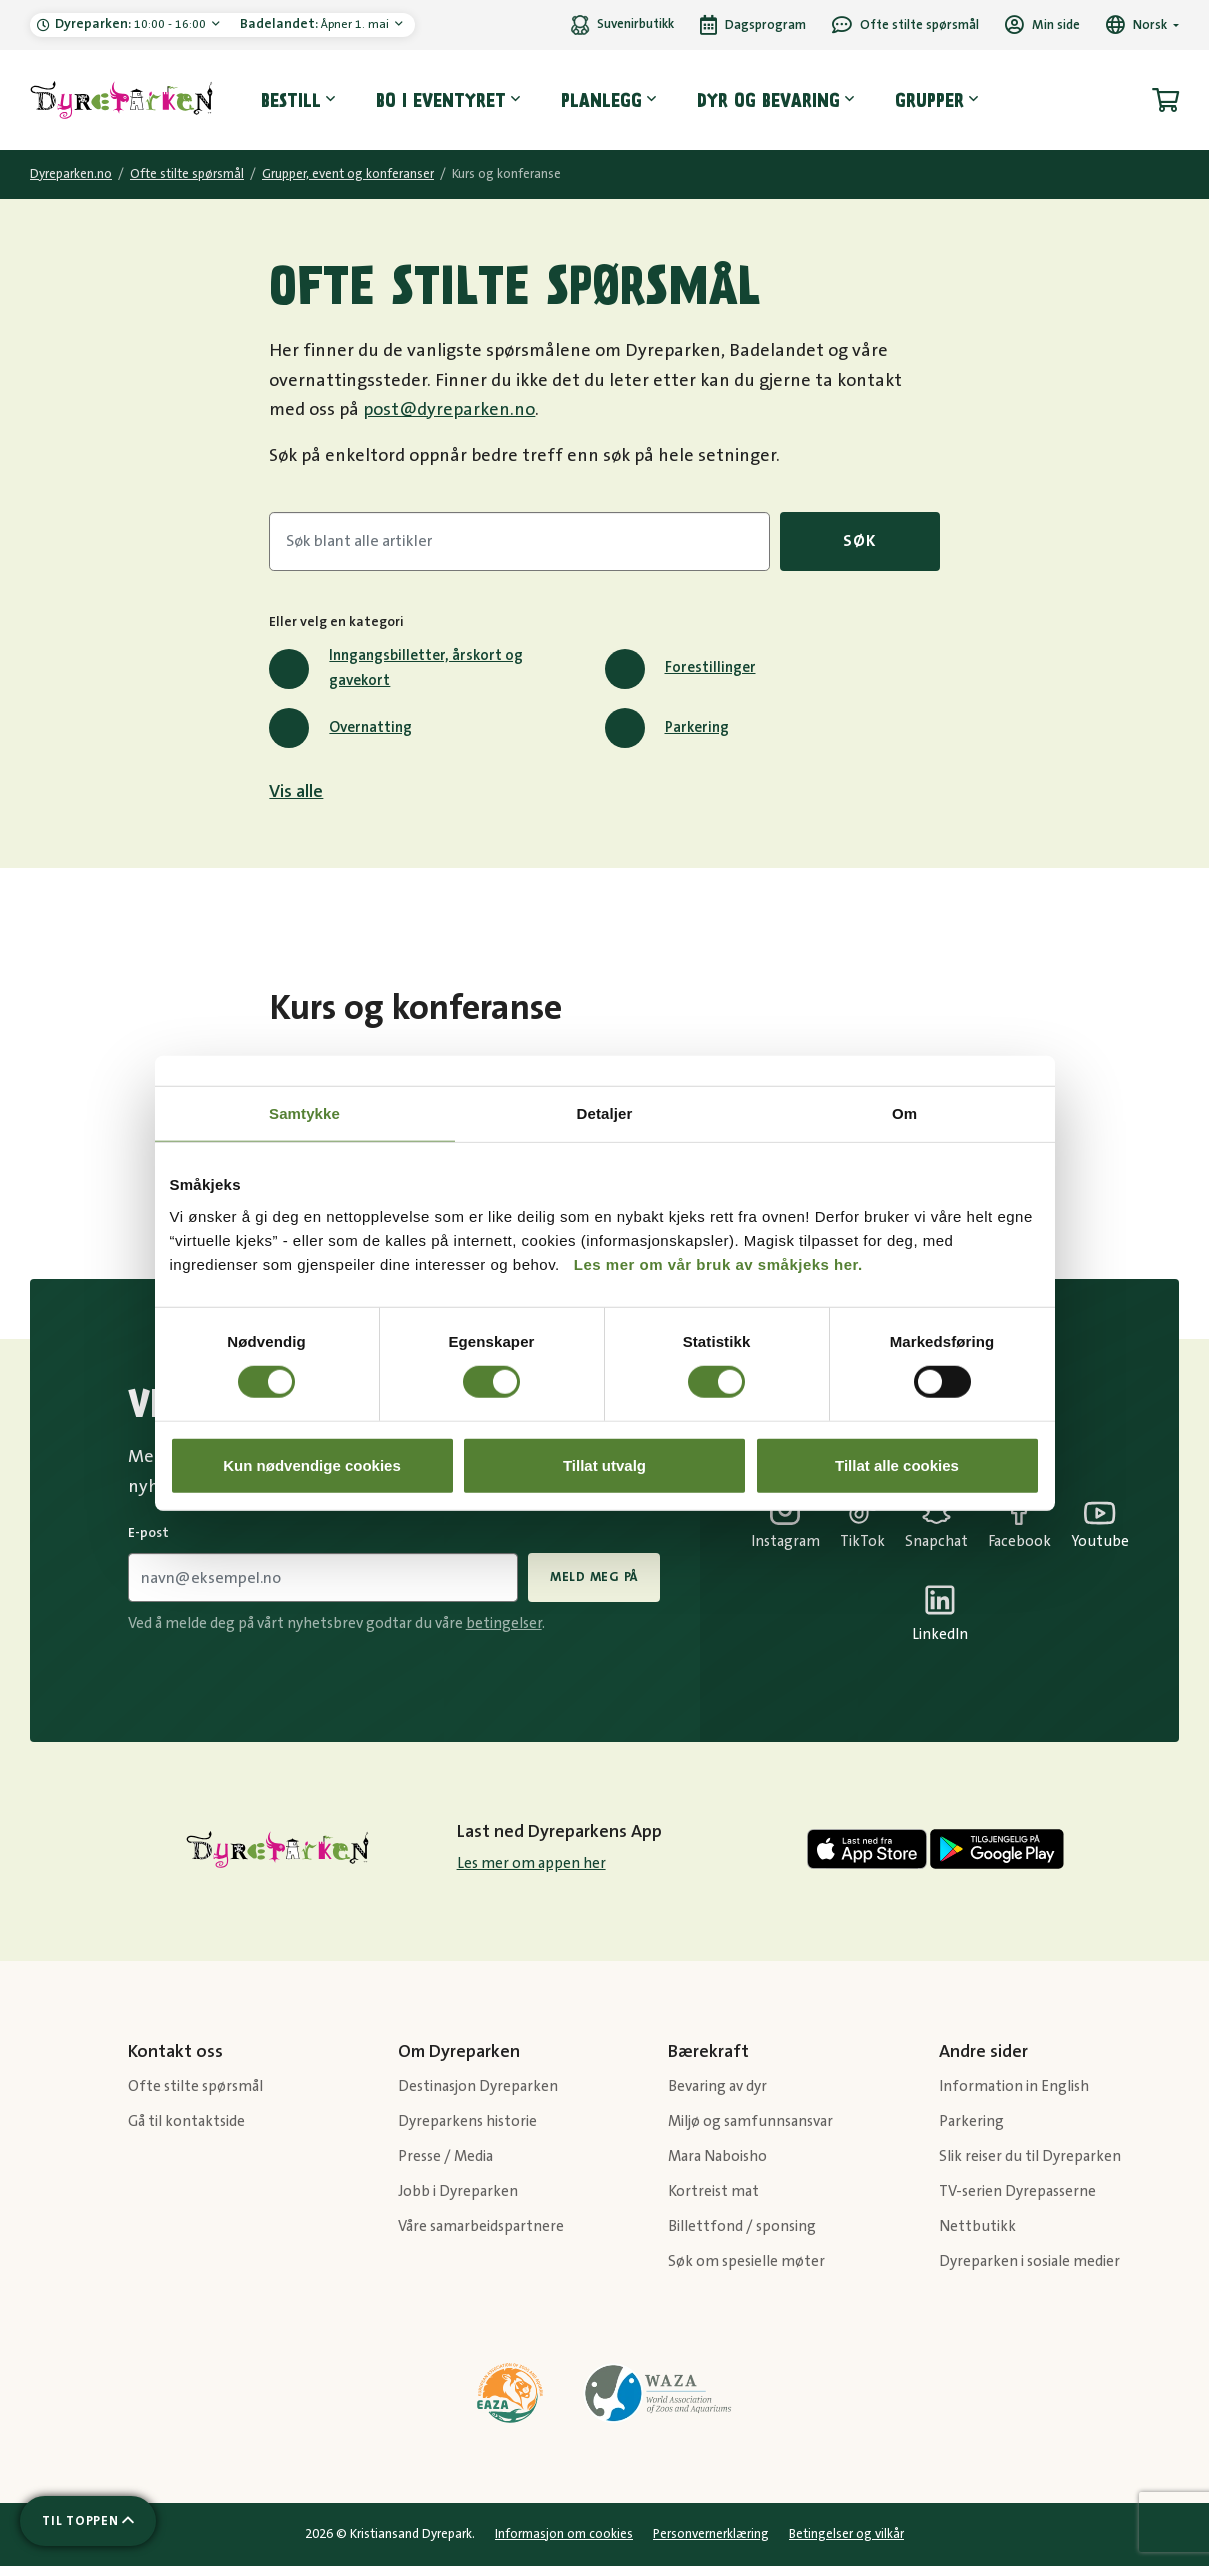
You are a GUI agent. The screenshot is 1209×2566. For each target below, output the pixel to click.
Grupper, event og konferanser (348, 174)
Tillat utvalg (604, 1464)
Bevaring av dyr (717, 2086)
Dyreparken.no (71, 174)
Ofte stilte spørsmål (187, 174)
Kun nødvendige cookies (312, 1464)
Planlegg (601, 100)
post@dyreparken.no (449, 410)
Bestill (291, 100)
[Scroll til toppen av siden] (88, 2521)
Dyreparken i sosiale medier (1029, 2261)
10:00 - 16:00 (132, 24)
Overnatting (340, 728)
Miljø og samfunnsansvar (750, 2121)
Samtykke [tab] (304, 1113)
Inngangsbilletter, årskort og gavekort (396, 668)
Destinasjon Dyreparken (478, 2086)
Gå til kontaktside (186, 2121)
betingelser (504, 1623)
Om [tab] (904, 1113)
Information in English (1014, 2086)
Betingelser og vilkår (846, 2534)
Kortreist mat (713, 2191)
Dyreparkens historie (467, 2121)
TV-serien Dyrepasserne (1017, 2191)
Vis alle (296, 792)
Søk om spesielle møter (746, 2261)
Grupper (929, 100)
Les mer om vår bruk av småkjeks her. (718, 1263)
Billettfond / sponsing (742, 2226)
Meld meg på (594, 1577)
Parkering (667, 728)
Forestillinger (680, 669)
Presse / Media (445, 2156)
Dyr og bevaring (768, 100)
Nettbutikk (977, 2226)
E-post (148, 1533)
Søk (859, 541)
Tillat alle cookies (897, 1464)
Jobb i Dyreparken (458, 2191)
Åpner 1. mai (316, 24)
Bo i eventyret (441, 100)
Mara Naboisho (717, 2156)
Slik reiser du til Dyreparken (1030, 2156)
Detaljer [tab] (605, 1113)
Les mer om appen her (531, 1863)
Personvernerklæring (711, 2534)
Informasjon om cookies (564, 2534)
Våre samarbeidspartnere (481, 2226)
